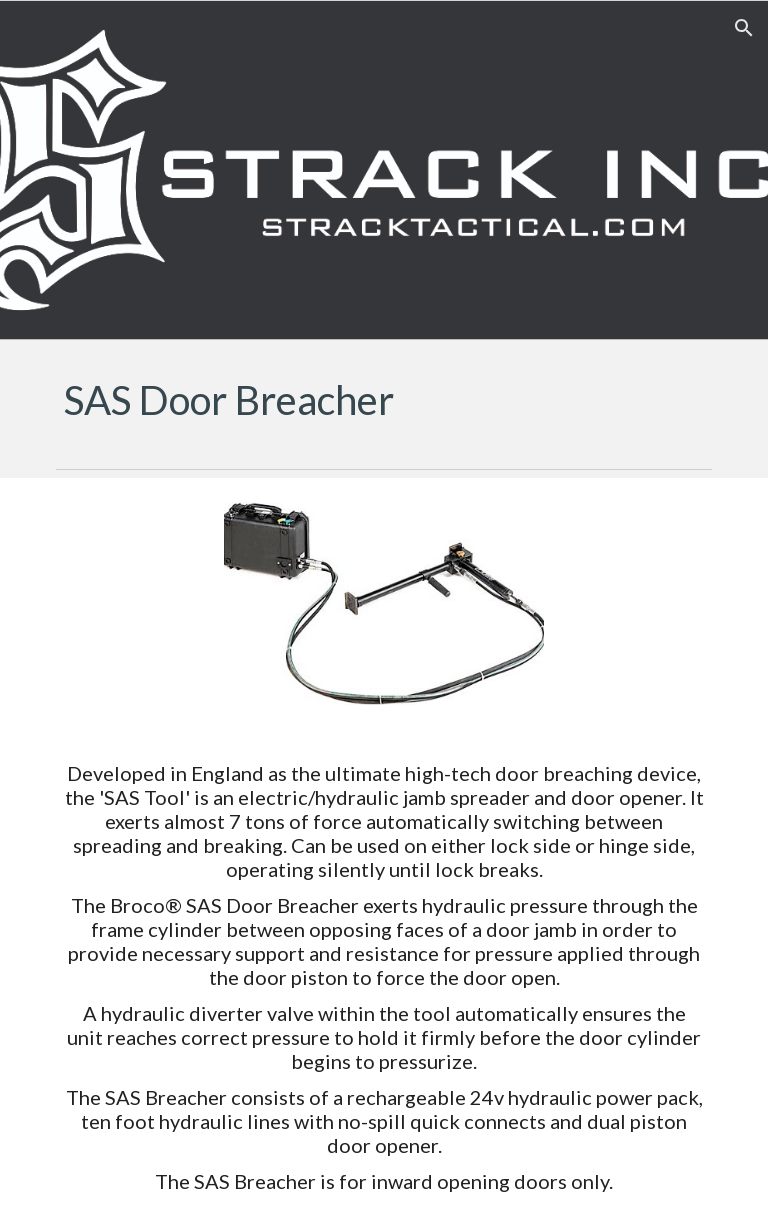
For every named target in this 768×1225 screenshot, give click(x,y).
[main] (383, 400)
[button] (744, 28)
